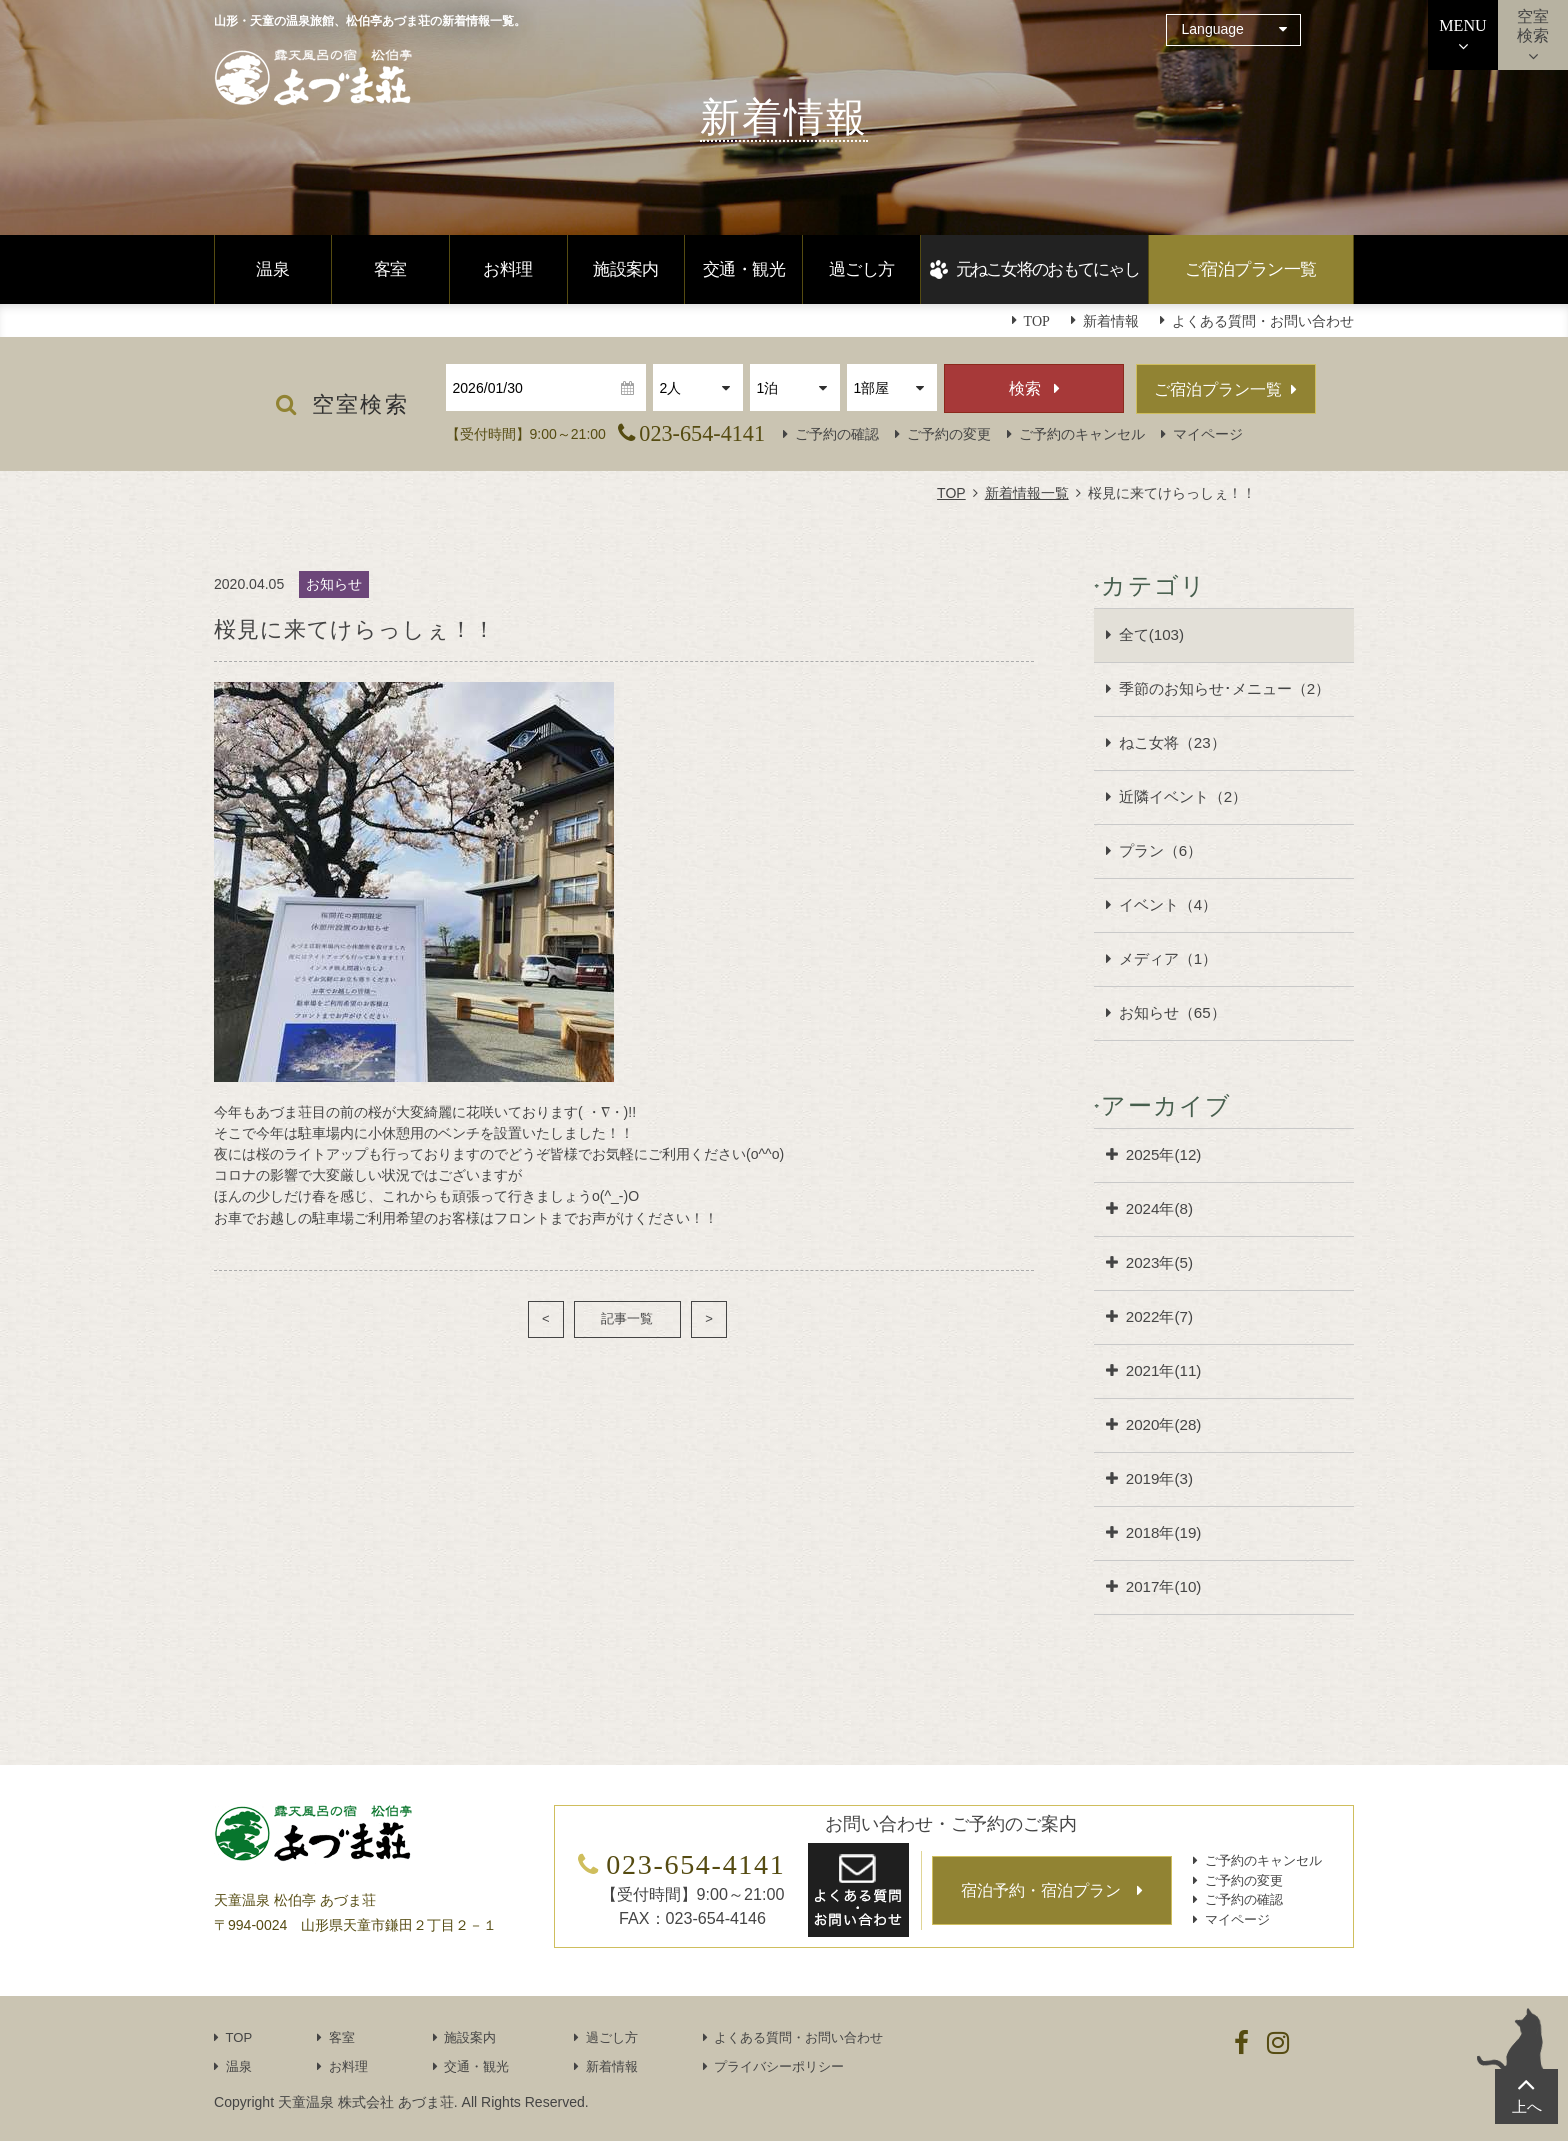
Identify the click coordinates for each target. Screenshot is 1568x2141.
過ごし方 (862, 269)
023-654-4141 (702, 433)
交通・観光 (744, 269)
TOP (951, 493)
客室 (390, 269)
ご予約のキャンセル (1082, 434)
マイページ (1208, 434)
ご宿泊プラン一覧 (1251, 269)
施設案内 (626, 269)
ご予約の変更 (949, 434)
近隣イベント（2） (1183, 796)
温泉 (272, 269)
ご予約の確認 (837, 434)
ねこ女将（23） (1172, 742)
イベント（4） (1168, 904)
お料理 (507, 269)
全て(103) (1151, 634)
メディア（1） (1168, 958)
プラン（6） (1160, 850)
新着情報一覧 (1027, 493)
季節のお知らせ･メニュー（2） (1224, 688)
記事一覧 (627, 1318)
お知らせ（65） (1172, 1012)
